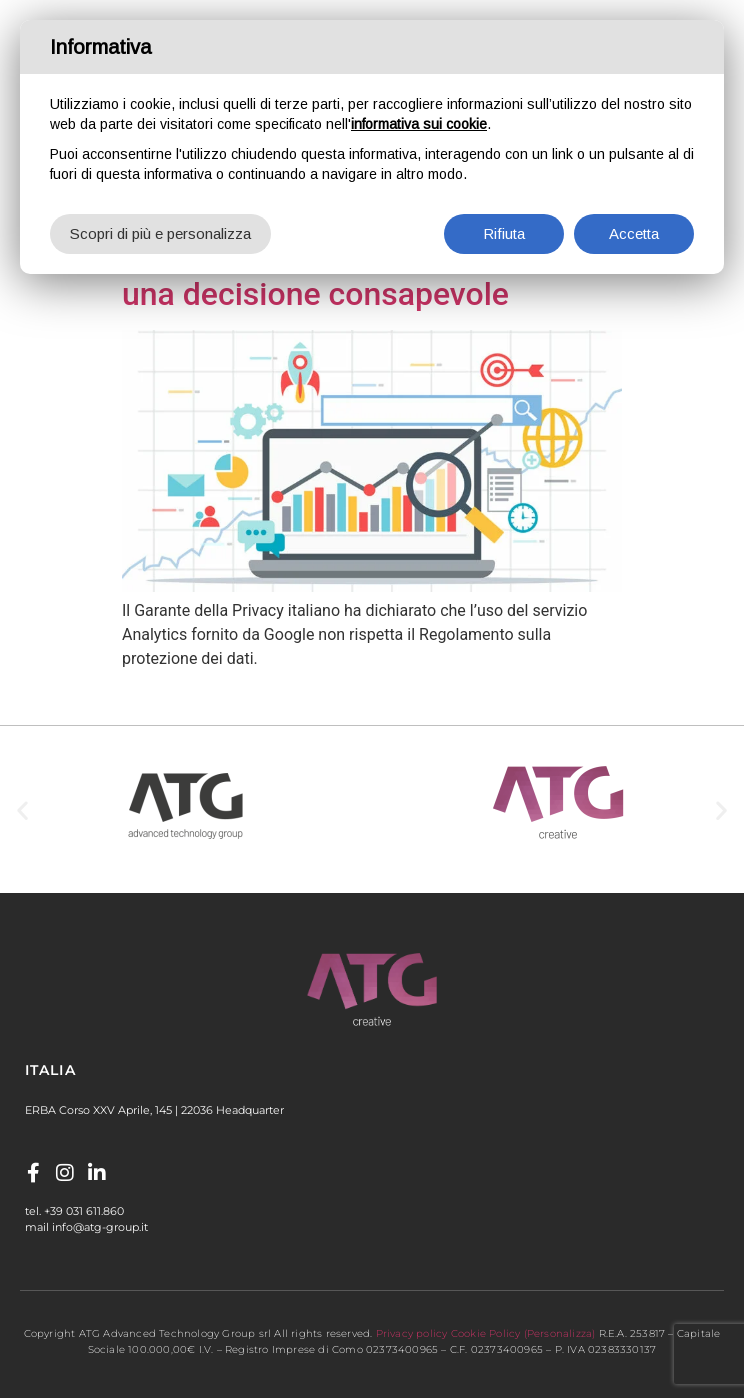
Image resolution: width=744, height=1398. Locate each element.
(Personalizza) (560, 1333)
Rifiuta (504, 233)
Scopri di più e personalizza (160, 233)
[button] (22, 809)
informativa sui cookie (419, 124)
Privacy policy (412, 1333)
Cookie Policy (486, 1333)
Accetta (634, 233)
